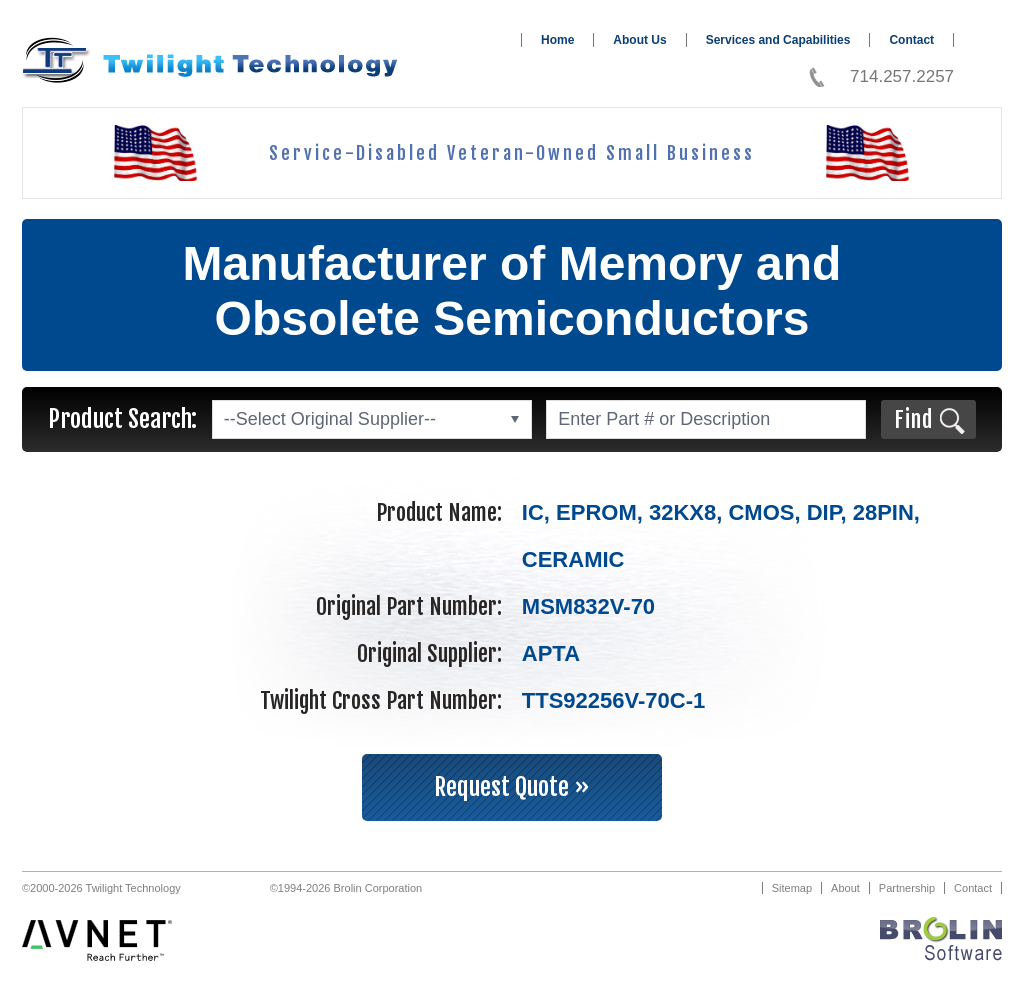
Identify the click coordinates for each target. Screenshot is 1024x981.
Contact (911, 40)
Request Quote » (512, 787)
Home (557, 40)
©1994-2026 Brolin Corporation (346, 888)
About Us (639, 40)
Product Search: (122, 419)
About (845, 888)
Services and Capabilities (778, 40)
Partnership (907, 888)
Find (913, 419)
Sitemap (792, 888)
